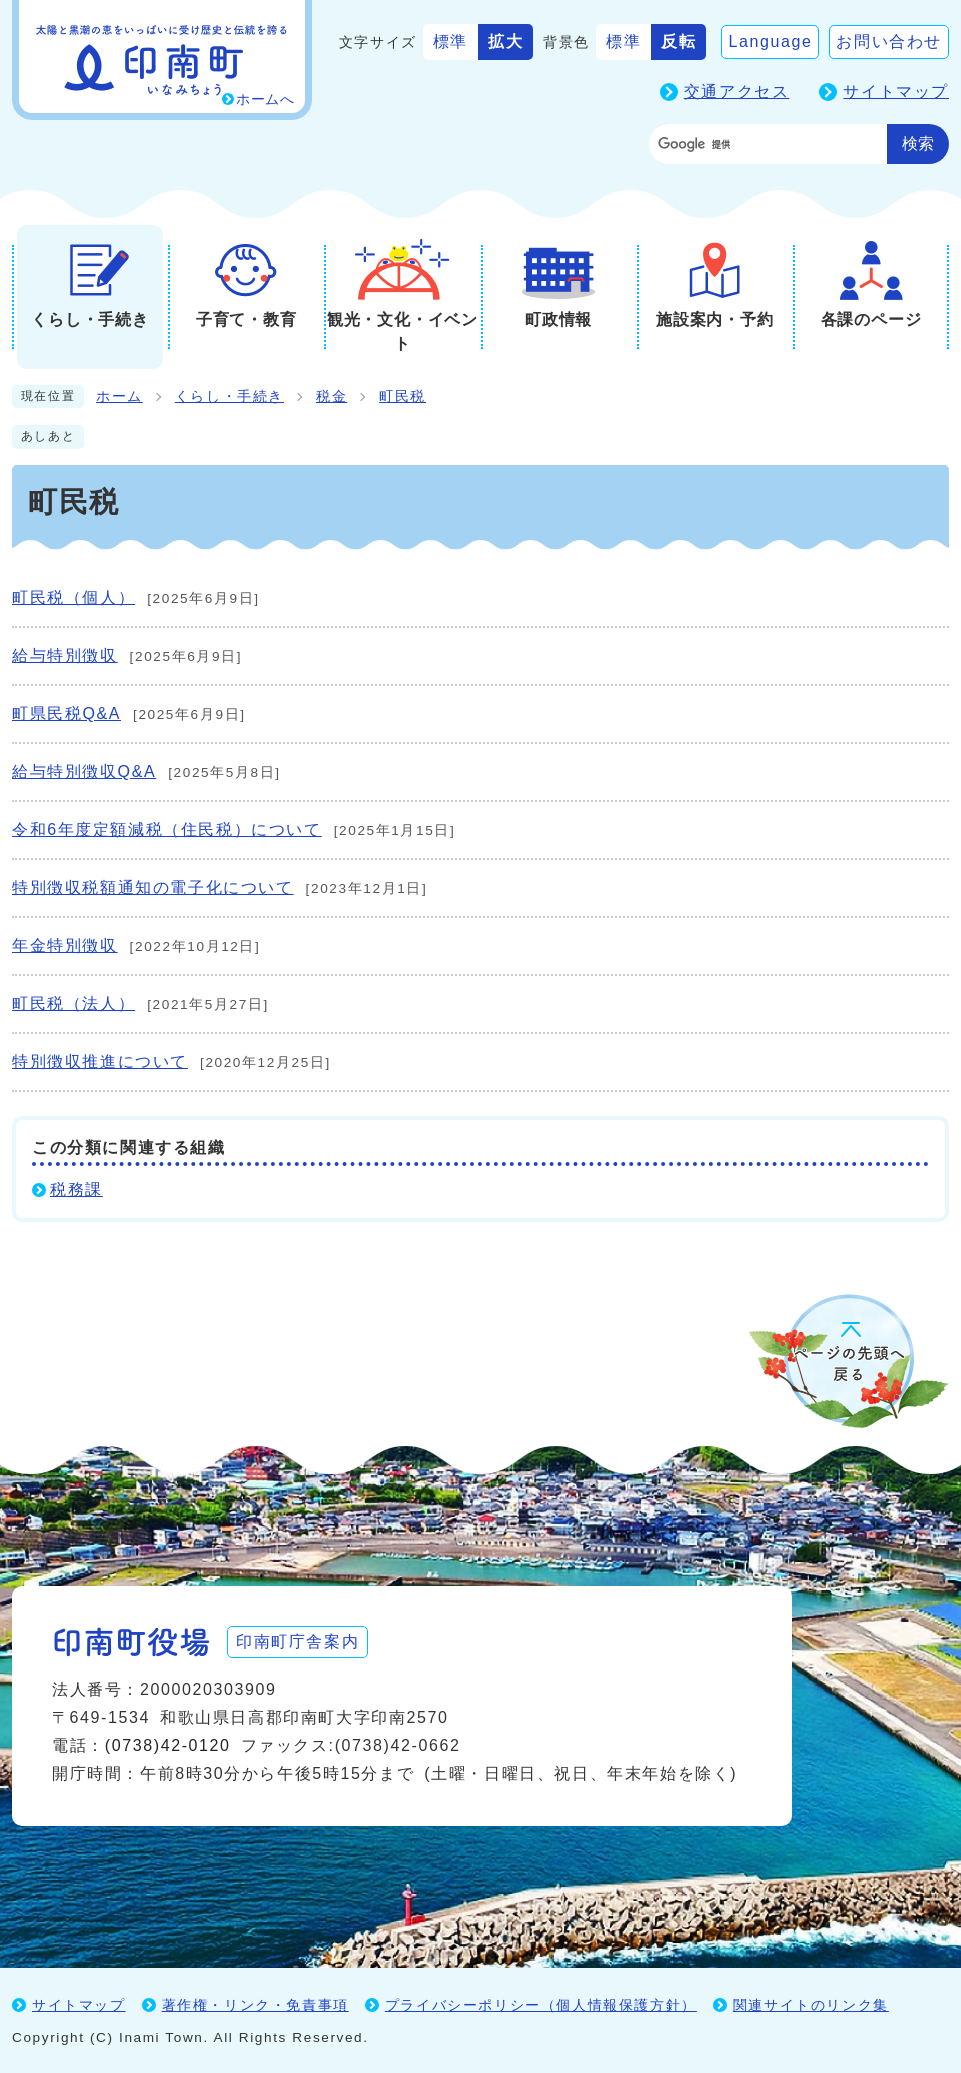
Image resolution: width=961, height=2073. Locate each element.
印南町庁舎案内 (297, 1641)
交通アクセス (737, 91)
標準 (450, 41)
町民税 (402, 396)
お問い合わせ (889, 41)
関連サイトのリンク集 (811, 2005)
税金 (331, 396)
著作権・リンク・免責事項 (255, 2005)
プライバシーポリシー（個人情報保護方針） (541, 2005)
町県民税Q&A (66, 713)
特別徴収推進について (100, 1061)
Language (770, 41)
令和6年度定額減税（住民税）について (167, 829)
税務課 (76, 1189)
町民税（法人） (73, 1003)
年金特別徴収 (65, 945)
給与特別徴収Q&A (84, 771)
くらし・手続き (229, 396)
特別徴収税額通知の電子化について (153, 887)
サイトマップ (896, 91)
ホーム (119, 396)
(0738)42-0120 (168, 1745)
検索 (918, 143)
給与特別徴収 (65, 655)
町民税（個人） (73, 597)
